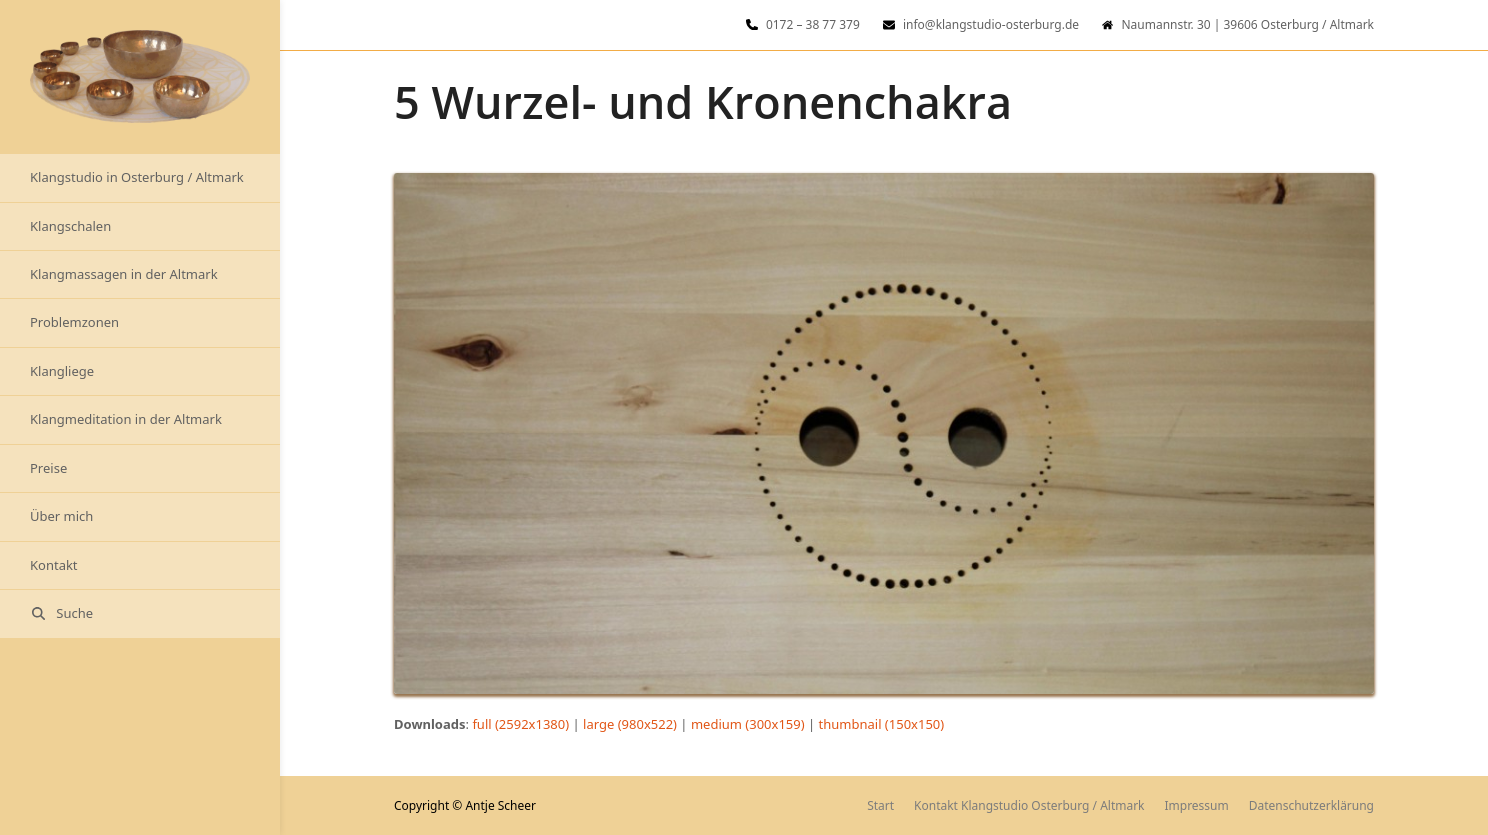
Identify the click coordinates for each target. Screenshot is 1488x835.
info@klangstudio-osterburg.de (991, 24)
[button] (140, 613)
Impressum (1197, 805)
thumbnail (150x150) (882, 724)
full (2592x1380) (520, 724)
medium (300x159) (748, 724)
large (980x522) (630, 724)
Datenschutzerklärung (1311, 805)
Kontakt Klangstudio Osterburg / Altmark (1029, 805)
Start (880, 805)
